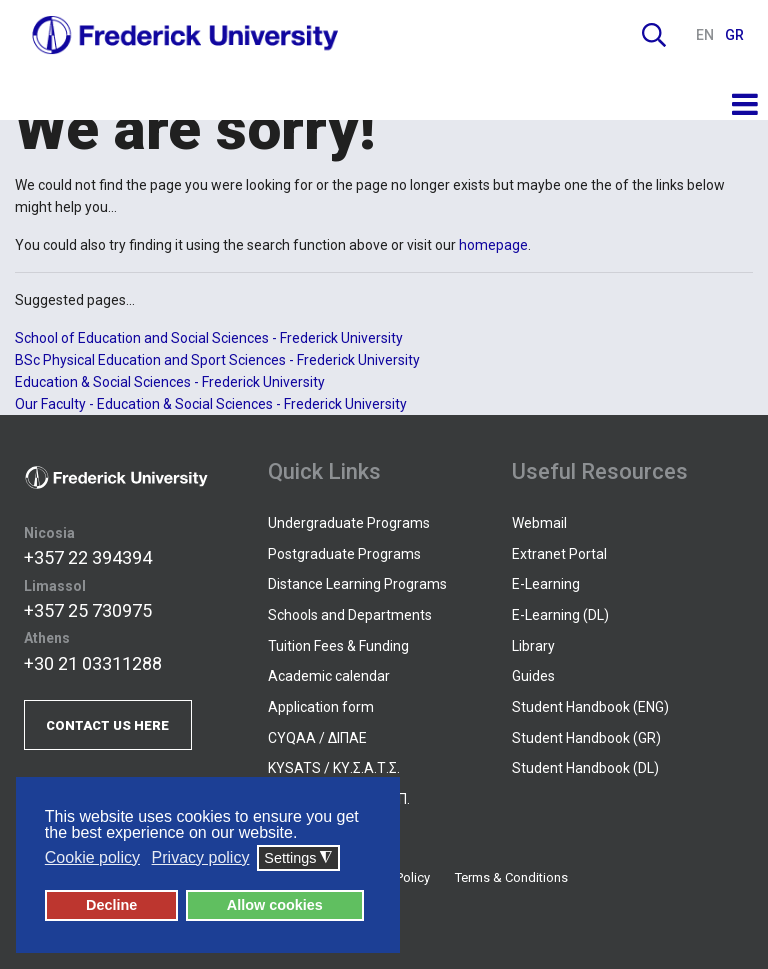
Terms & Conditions (511, 877)
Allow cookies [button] (275, 905)
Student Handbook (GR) (586, 738)
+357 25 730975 (88, 610)
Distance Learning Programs (357, 584)
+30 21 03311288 (93, 663)
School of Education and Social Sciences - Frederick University (209, 338)
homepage (493, 245)
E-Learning (546, 584)
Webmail (539, 523)
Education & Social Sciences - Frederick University (170, 382)
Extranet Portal (559, 554)
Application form (321, 707)
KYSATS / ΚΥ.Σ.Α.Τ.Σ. (334, 768)
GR (734, 35)
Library (533, 646)
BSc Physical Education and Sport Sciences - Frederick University (217, 360)
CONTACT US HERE (107, 725)
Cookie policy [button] (92, 857)
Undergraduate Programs (349, 523)
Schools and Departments (350, 615)
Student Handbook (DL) (585, 768)
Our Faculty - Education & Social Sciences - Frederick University (211, 404)
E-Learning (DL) (560, 615)
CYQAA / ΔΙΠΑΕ (317, 738)
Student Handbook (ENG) (590, 707)
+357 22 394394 (88, 557)
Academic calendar (329, 676)
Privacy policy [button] (201, 857)
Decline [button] (111, 905)
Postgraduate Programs (344, 554)
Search (654, 35)
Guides (533, 676)
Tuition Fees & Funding (338, 646)
